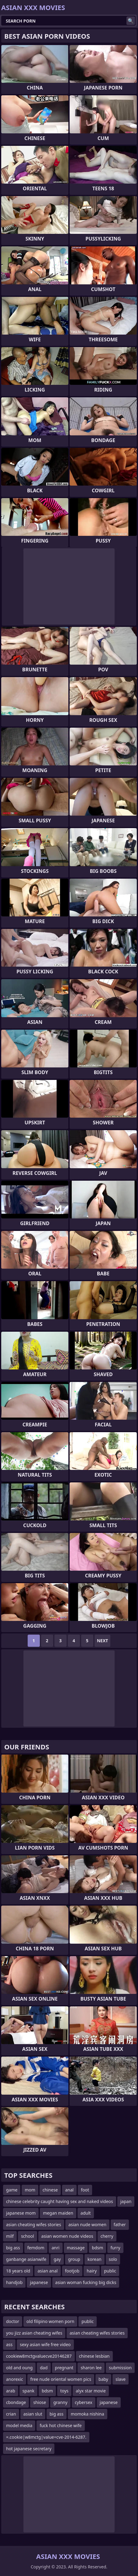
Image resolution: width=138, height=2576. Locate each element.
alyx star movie (91, 2391)
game (11, 2190)
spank (28, 2391)
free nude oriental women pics (60, 2379)
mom (30, 2190)
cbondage (16, 2402)
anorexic (14, 2379)
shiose (39, 2402)
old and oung (19, 2367)
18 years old (18, 2271)
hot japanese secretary (28, 2448)
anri (56, 2248)
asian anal (47, 2271)
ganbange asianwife (26, 2259)
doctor (12, 2321)
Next (102, 1640)
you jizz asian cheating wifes (34, 2333)
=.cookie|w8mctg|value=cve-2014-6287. (46, 2437)
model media (19, 2425)
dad (43, 2367)
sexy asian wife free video (45, 2344)
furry (115, 2248)
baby (103, 2379)
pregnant (64, 2367)
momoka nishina (87, 2414)
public (110, 2271)
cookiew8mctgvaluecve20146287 (39, 2356)
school (27, 2236)
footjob (72, 2271)
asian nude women (87, 2224)
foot (85, 2190)
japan (126, 2201)
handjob (14, 2282)
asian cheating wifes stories (33, 2224)
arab (10, 2391)
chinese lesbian (94, 2356)
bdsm (97, 2248)
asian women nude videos (67, 2236)
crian (11, 2414)
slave (121, 2379)
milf (10, 2236)
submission (120, 2367)
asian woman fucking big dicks (85, 2282)
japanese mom (21, 2213)
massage (76, 2248)
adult (86, 2213)
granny (60, 2402)
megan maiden (58, 2213)
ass (9, 2344)
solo (113, 2259)
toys (64, 2391)
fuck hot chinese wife (60, 2425)
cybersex (83, 2402)
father (120, 2224)
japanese (39, 2282)
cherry (107, 2236)
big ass (13, 2248)
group (74, 2259)
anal (69, 2190)
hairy (92, 2271)
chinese (50, 2190)
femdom (35, 2248)
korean (95, 2259)
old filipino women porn (50, 2321)
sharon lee (91, 2367)
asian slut (32, 2414)
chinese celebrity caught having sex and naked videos (59, 2201)
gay (57, 2259)
